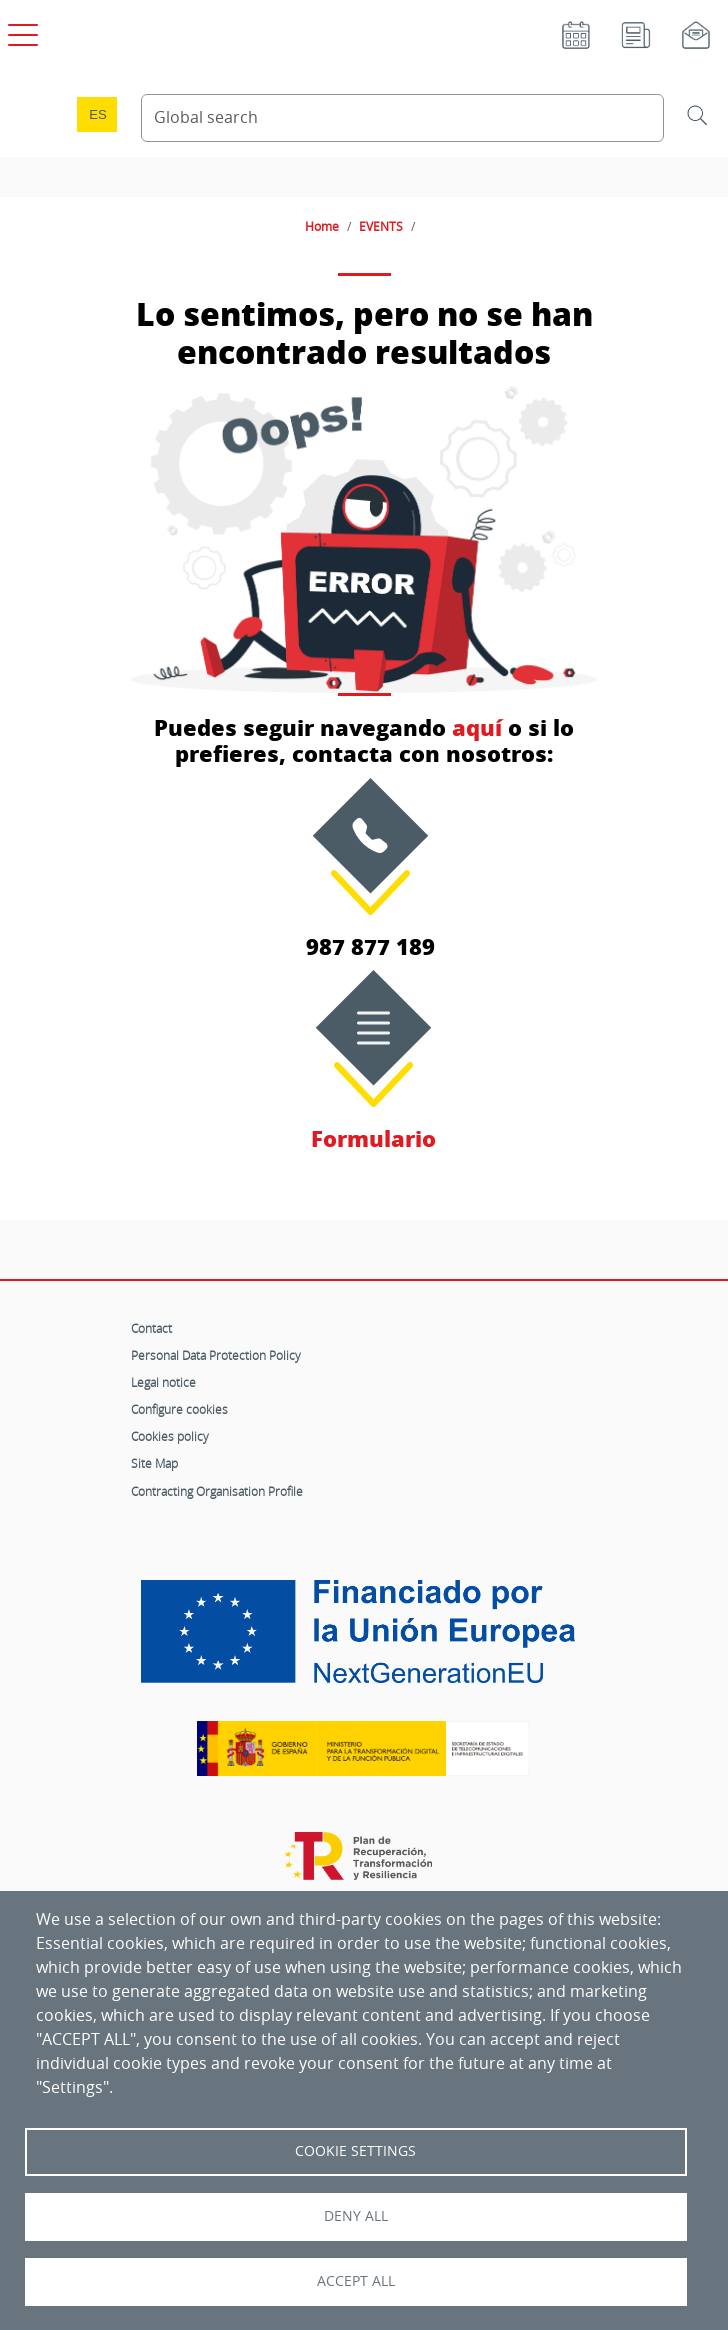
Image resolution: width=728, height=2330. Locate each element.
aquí (477, 727)
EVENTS (381, 226)
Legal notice (163, 1382)
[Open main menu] (20, 31)
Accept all (356, 2281)
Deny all (356, 2216)
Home (322, 226)
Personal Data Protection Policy (216, 1355)
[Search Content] (402, 118)
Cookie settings (355, 2151)
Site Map (154, 1463)
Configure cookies (179, 1409)
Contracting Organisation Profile (217, 1491)
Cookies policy (170, 1436)
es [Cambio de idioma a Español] (98, 114)
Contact (151, 1328)
